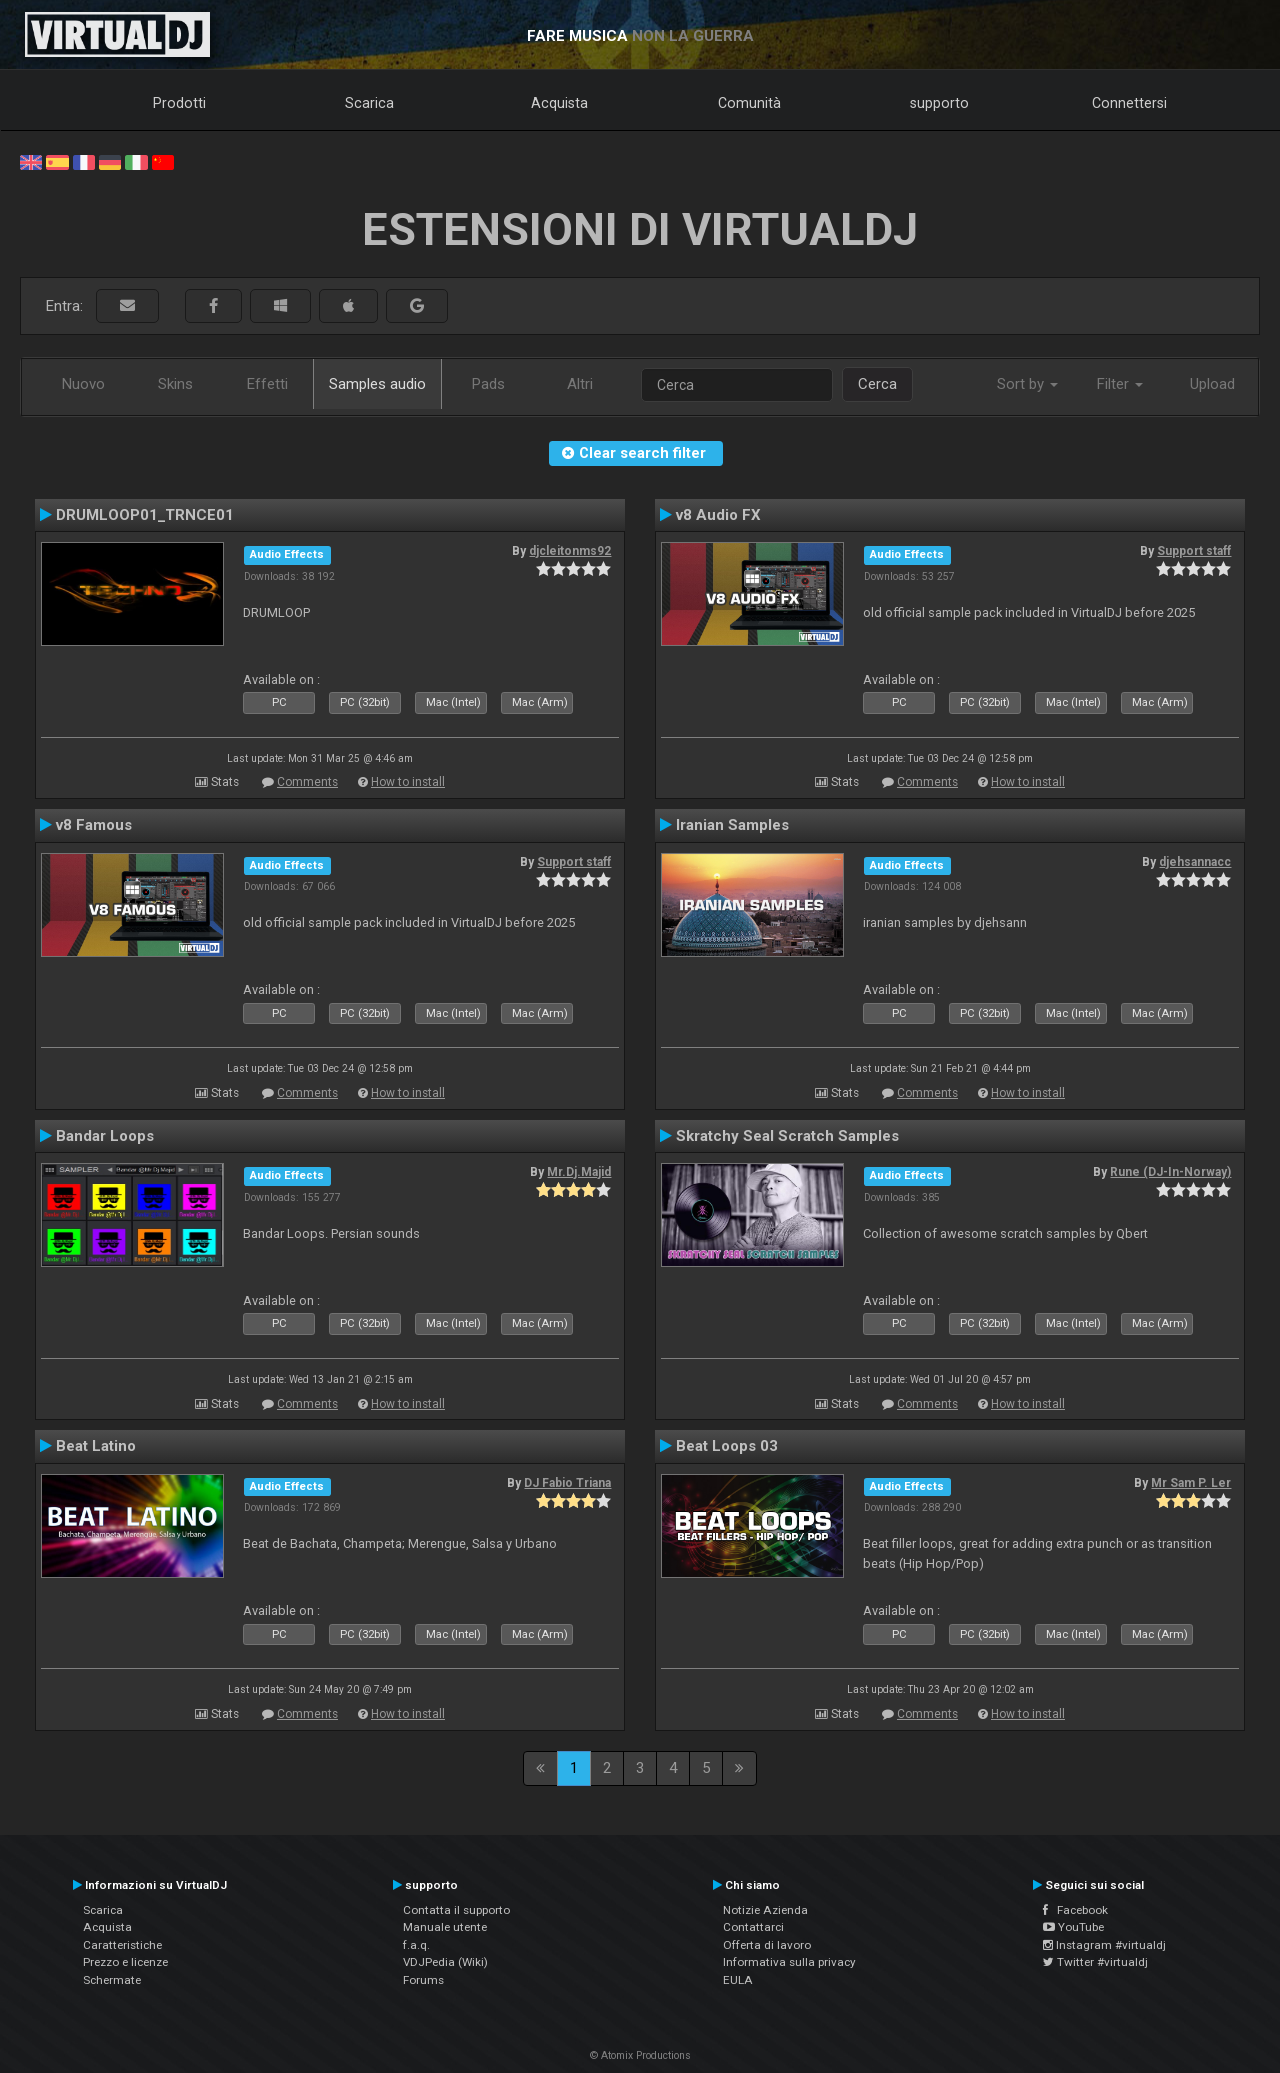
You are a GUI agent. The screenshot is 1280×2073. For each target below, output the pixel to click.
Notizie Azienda (765, 1910)
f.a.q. (416, 1945)
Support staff (1194, 551)
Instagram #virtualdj (1104, 1945)
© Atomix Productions (640, 2055)
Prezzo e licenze (125, 1962)
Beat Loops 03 (727, 1446)
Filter (1120, 384)
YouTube (1073, 1927)
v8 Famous (94, 825)
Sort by (1027, 384)
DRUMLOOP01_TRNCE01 (145, 515)
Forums (423, 1980)
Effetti (267, 384)
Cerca (877, 384)
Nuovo (83, 384)
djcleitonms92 (570, 551)
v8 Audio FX (718, 515)
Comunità (749, 103)
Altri (580, 384)
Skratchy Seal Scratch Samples (787, 1136)
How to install (408, 782)
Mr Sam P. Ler (1191, 1483)
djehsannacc (1195, 862)
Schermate (112, 1980)
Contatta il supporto (456, 1910)
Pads (488, 384)
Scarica (369, 103)
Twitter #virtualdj (1095, 1962)
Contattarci (753, 1927)
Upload (1212, 384)
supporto (939, 103)
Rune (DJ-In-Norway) (1170, 1172)
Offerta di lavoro (767, 1945)
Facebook (1075, 1910)
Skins (175, 384)
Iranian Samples (732, 825)
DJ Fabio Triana (567, 1483)
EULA (738, 1980)
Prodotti (179, 103)
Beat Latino (96, 1446)
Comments (307, 782)
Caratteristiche (122, 1945)
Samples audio (377, 384)
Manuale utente (445, 1927)
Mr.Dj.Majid (579, 1172)
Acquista (559, 103)
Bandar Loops (105, 1136)
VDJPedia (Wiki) (445, 1962)
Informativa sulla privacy (789, 1962)
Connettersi (1129, 103)
